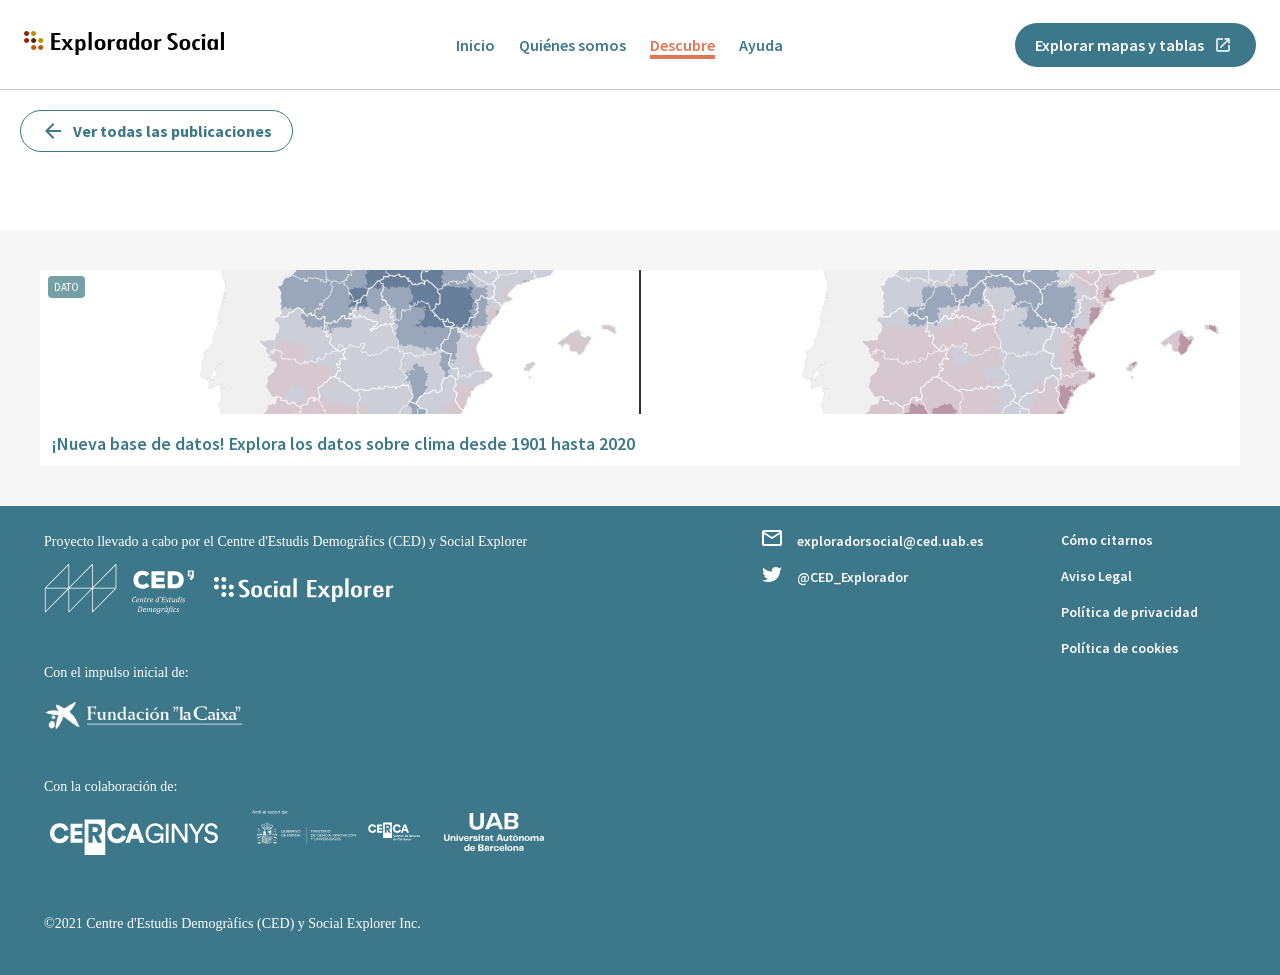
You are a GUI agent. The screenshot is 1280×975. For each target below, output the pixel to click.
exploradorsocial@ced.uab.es (873, 540)
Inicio (475, 45)
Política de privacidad (1129, 612)
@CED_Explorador (835, 576)
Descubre (682, 45)
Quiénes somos (572, 45)
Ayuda (761, 45)
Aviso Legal (1096, 576)
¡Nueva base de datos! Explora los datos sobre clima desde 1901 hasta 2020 (343, 443)
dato (66, 287)
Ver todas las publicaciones (156, 131)
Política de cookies (1120, 648)
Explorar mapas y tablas (1133, 45)
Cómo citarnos (1107, 540)
